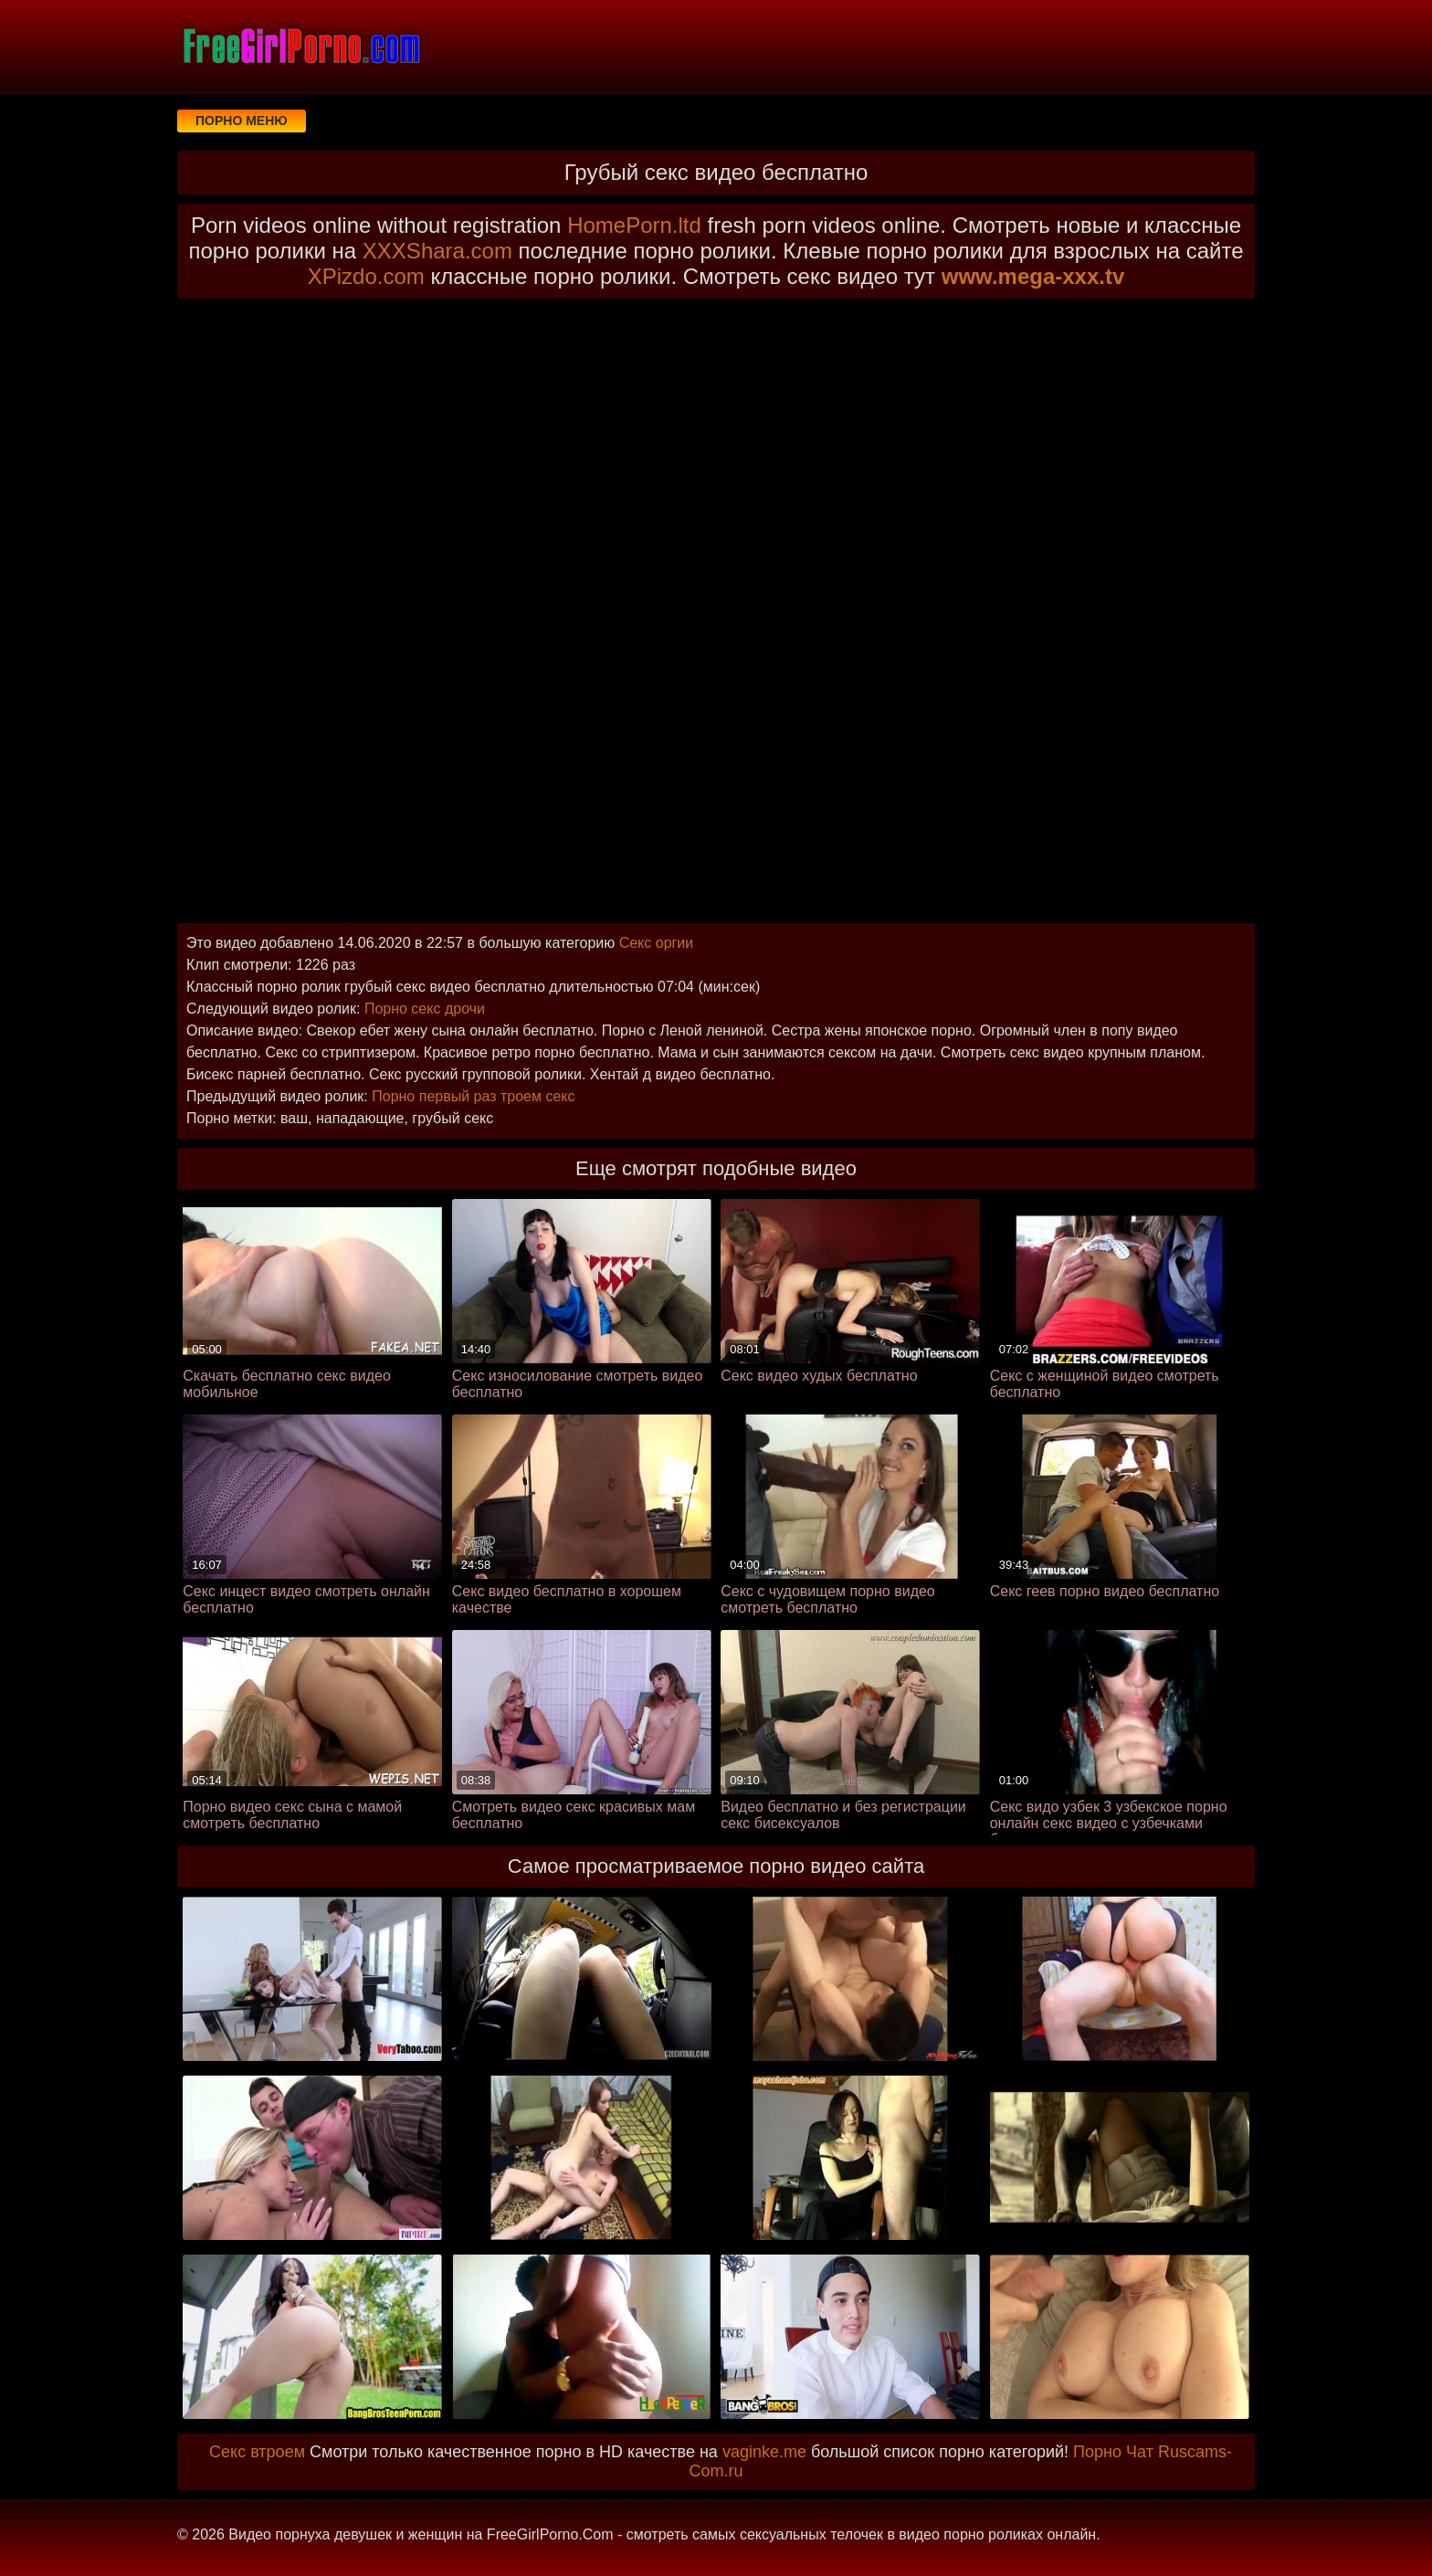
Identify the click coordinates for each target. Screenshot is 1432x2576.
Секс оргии (656, 943)
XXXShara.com (437, 250)
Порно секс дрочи (424, 1008)
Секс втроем (257, 2452)
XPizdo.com (366, 276)
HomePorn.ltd (634, 225)
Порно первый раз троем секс (473, 1096)
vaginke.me (764, 2452)
